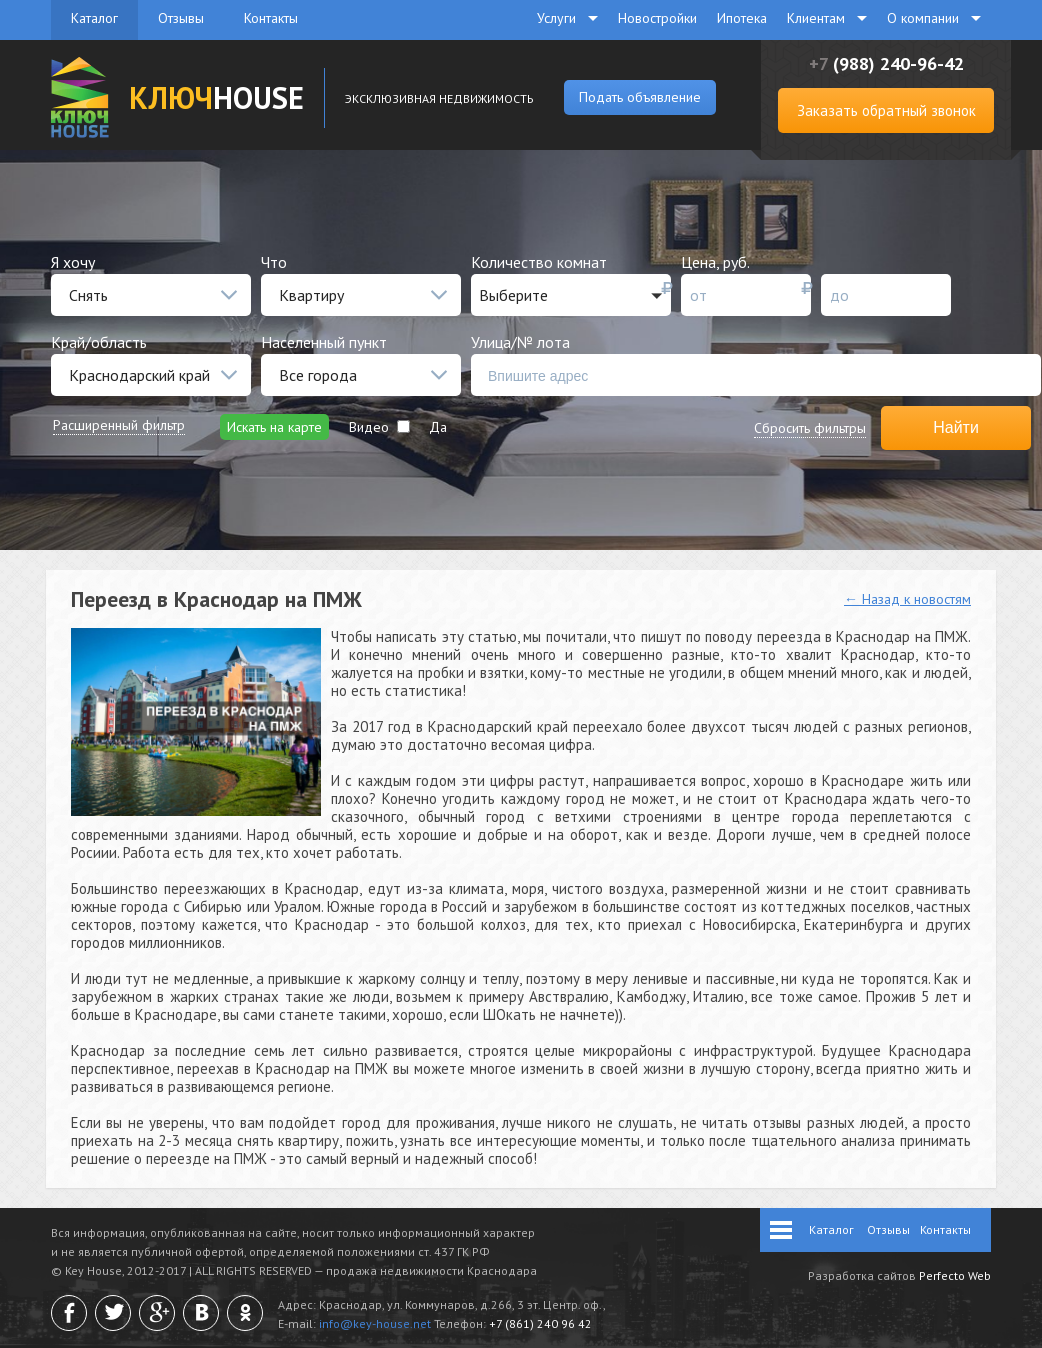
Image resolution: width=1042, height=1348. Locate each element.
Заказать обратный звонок (886, 110)
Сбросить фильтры (810, 428)
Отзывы (181, 18)
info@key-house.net (375, 1323)
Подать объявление (640, 97)
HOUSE (216, 97)
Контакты (271, 18)
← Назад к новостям (907, 599)
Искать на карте (274, 427)
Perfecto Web (955, 1275)
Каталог (94, 18)
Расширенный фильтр (119, 425)
